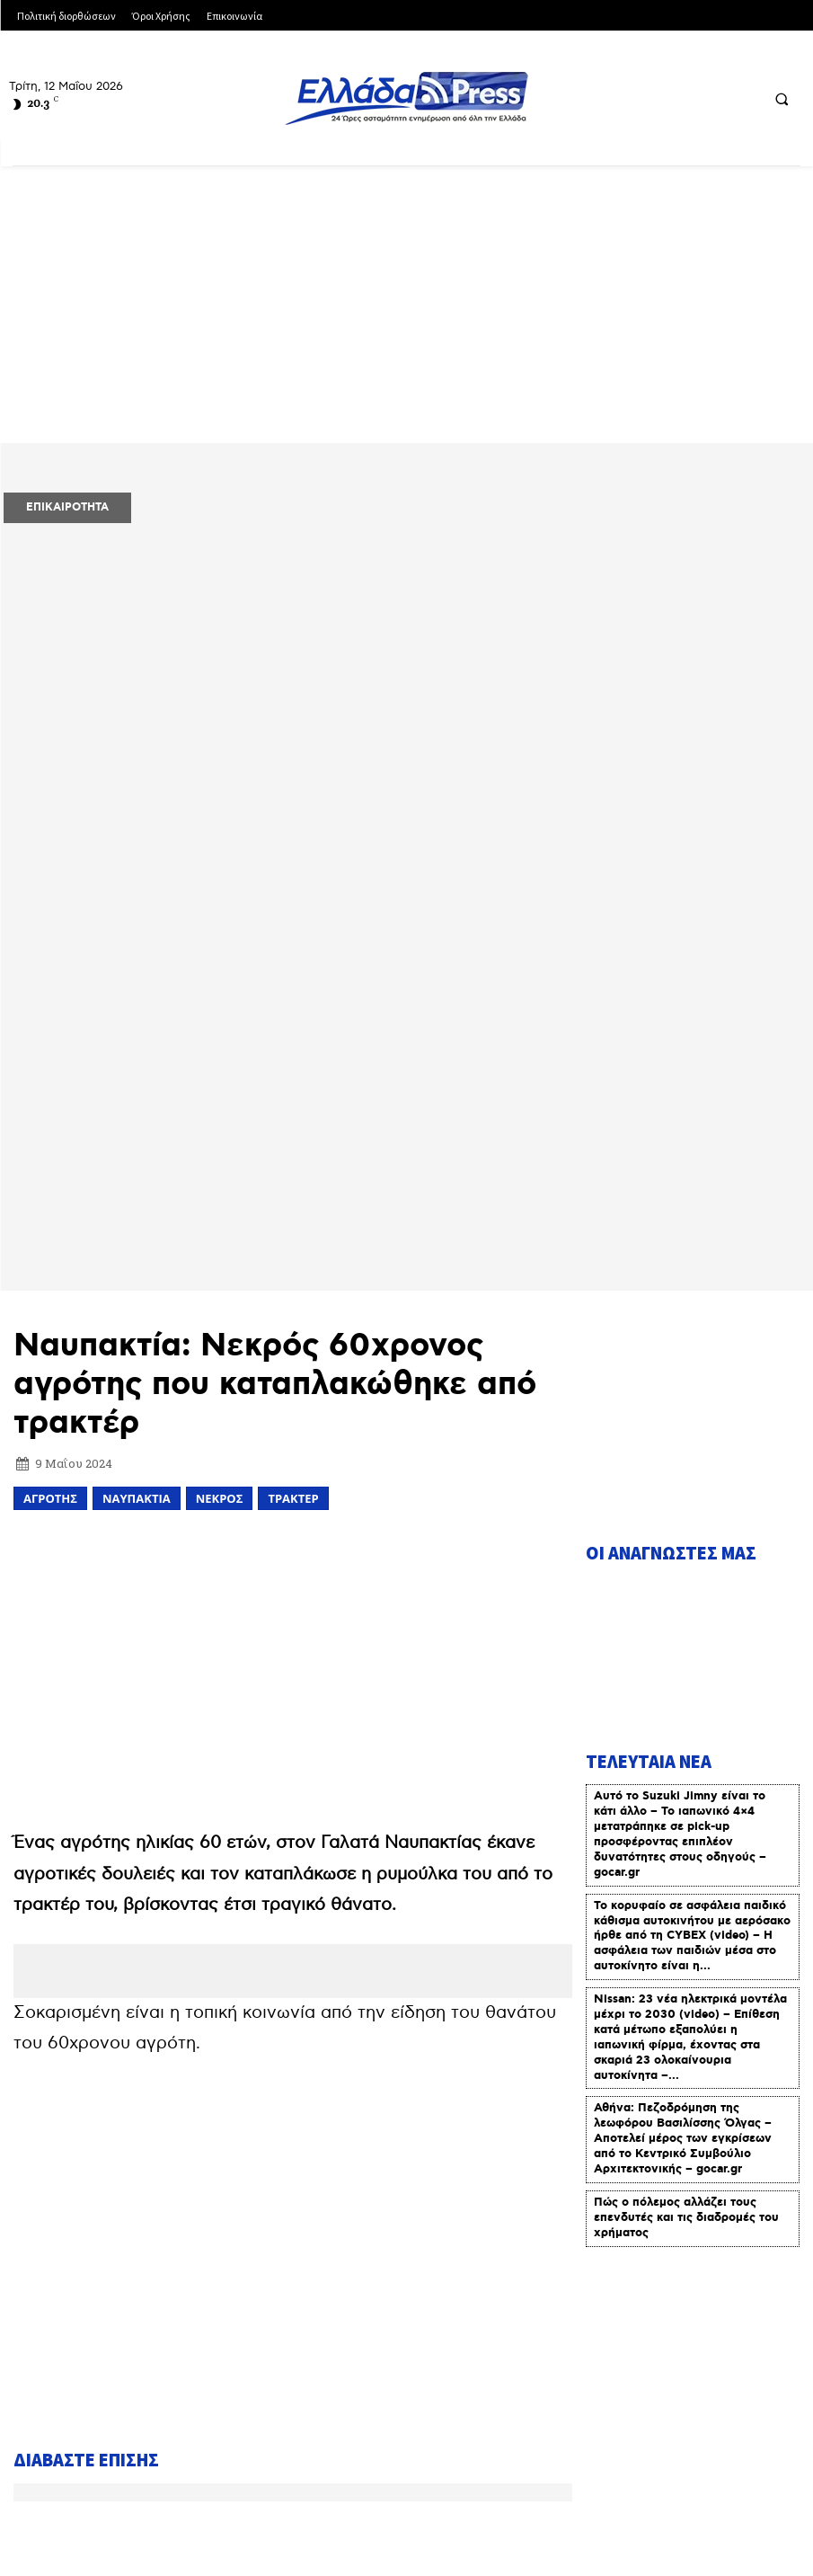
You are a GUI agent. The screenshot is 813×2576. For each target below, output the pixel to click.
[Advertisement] (407, 312)
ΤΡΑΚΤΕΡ (293, 1154)
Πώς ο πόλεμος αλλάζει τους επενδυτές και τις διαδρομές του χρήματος (686, 1865)
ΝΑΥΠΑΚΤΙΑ (136, 1154)
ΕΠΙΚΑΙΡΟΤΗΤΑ (67, 507)
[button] (781, 98)
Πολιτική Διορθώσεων (614, 2420)
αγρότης (50, 1154)
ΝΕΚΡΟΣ (219, 1154)
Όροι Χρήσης (350, 2420)
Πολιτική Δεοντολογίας (157, 2471)
